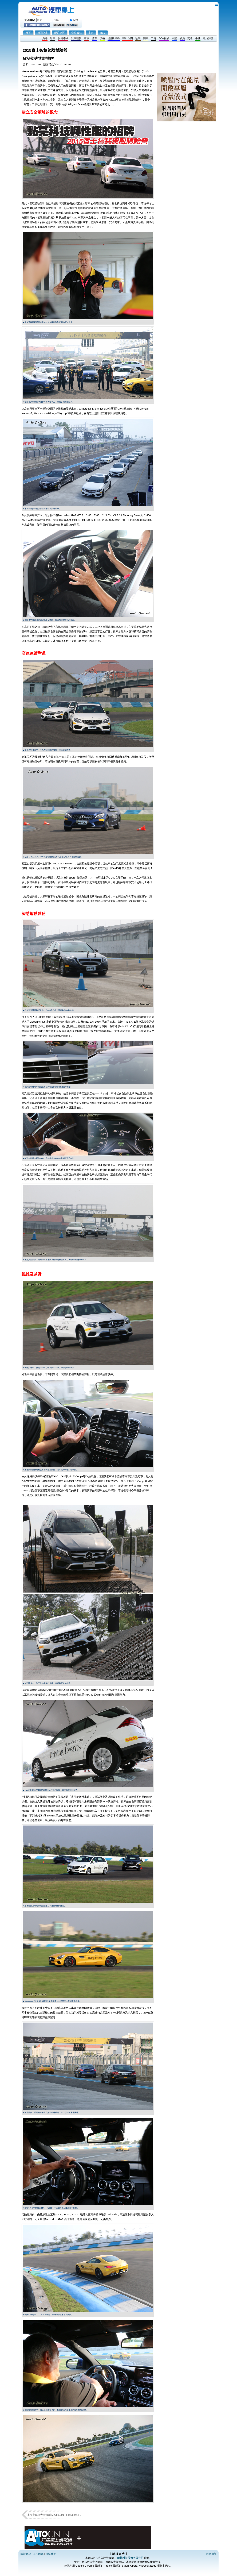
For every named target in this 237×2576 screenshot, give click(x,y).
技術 (102, 38)
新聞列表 (42, 32)
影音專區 (63, 38)
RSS (102, 32)
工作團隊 (38, 2553)
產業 (94, 38)
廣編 (45, 38)
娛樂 (174, 38)
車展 (86, 38)
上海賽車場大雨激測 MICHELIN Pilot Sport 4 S (54, 2514)
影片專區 (59, 32)
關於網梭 (26, 2553)
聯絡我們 (51, 2553)
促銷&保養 (114, 38)
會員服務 (76, 32)
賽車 (145, 38)
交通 (190, 38)
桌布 (90, 32)
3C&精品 (164, 38)
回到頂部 (211, 2553)
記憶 (75, 19)
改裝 (138, 38)
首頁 (28, 32)
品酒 (182, 38)
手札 (197, 38)
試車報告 (76, 38)
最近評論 (208, 38)
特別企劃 (127, 38)
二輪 (153, 38)
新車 (52, 38)
